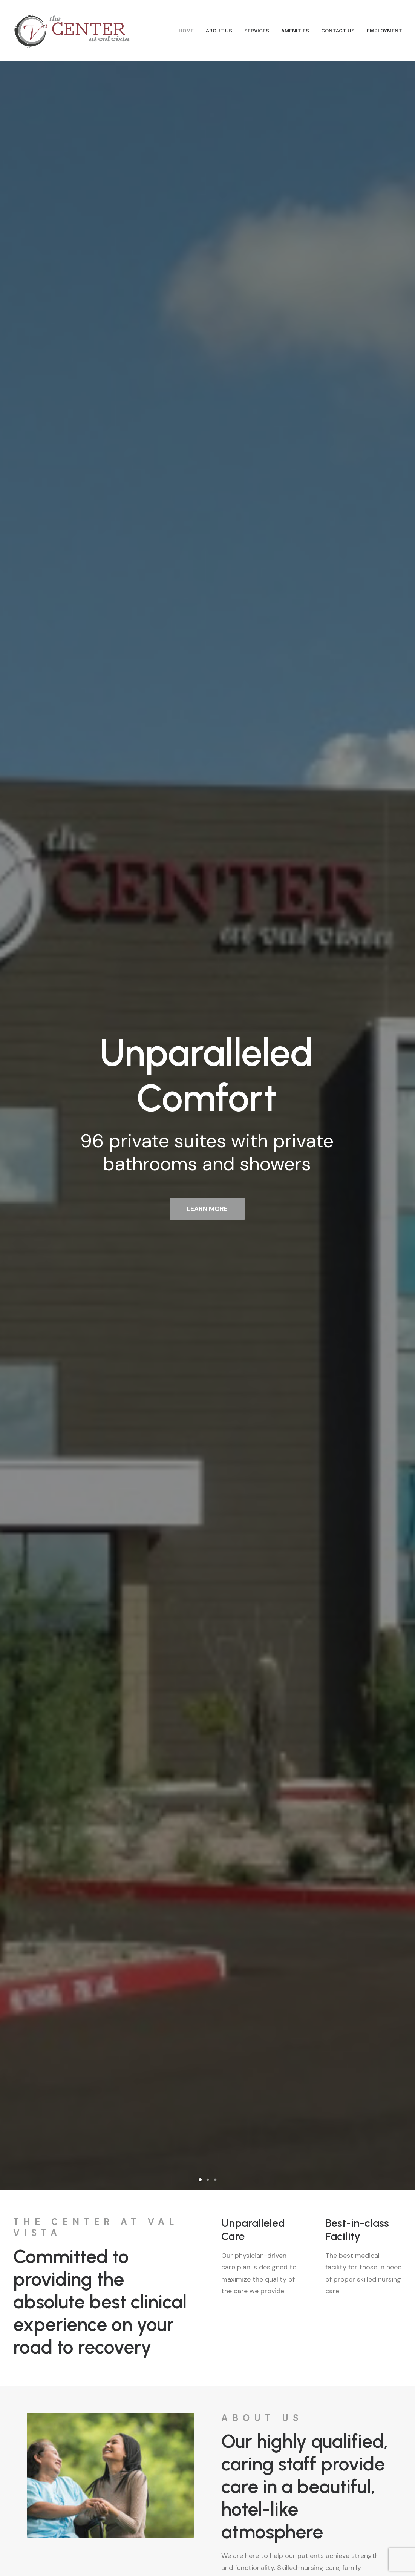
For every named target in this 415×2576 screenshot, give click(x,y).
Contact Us (207, 2403)
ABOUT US (219, 31)
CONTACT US (338, 31)
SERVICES (256, 31)
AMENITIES (295, 31)
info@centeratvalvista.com (118, 2504)
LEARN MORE (207, 267)
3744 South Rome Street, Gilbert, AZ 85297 (83, 2225)
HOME (186, 31)
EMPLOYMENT (384, 31)
